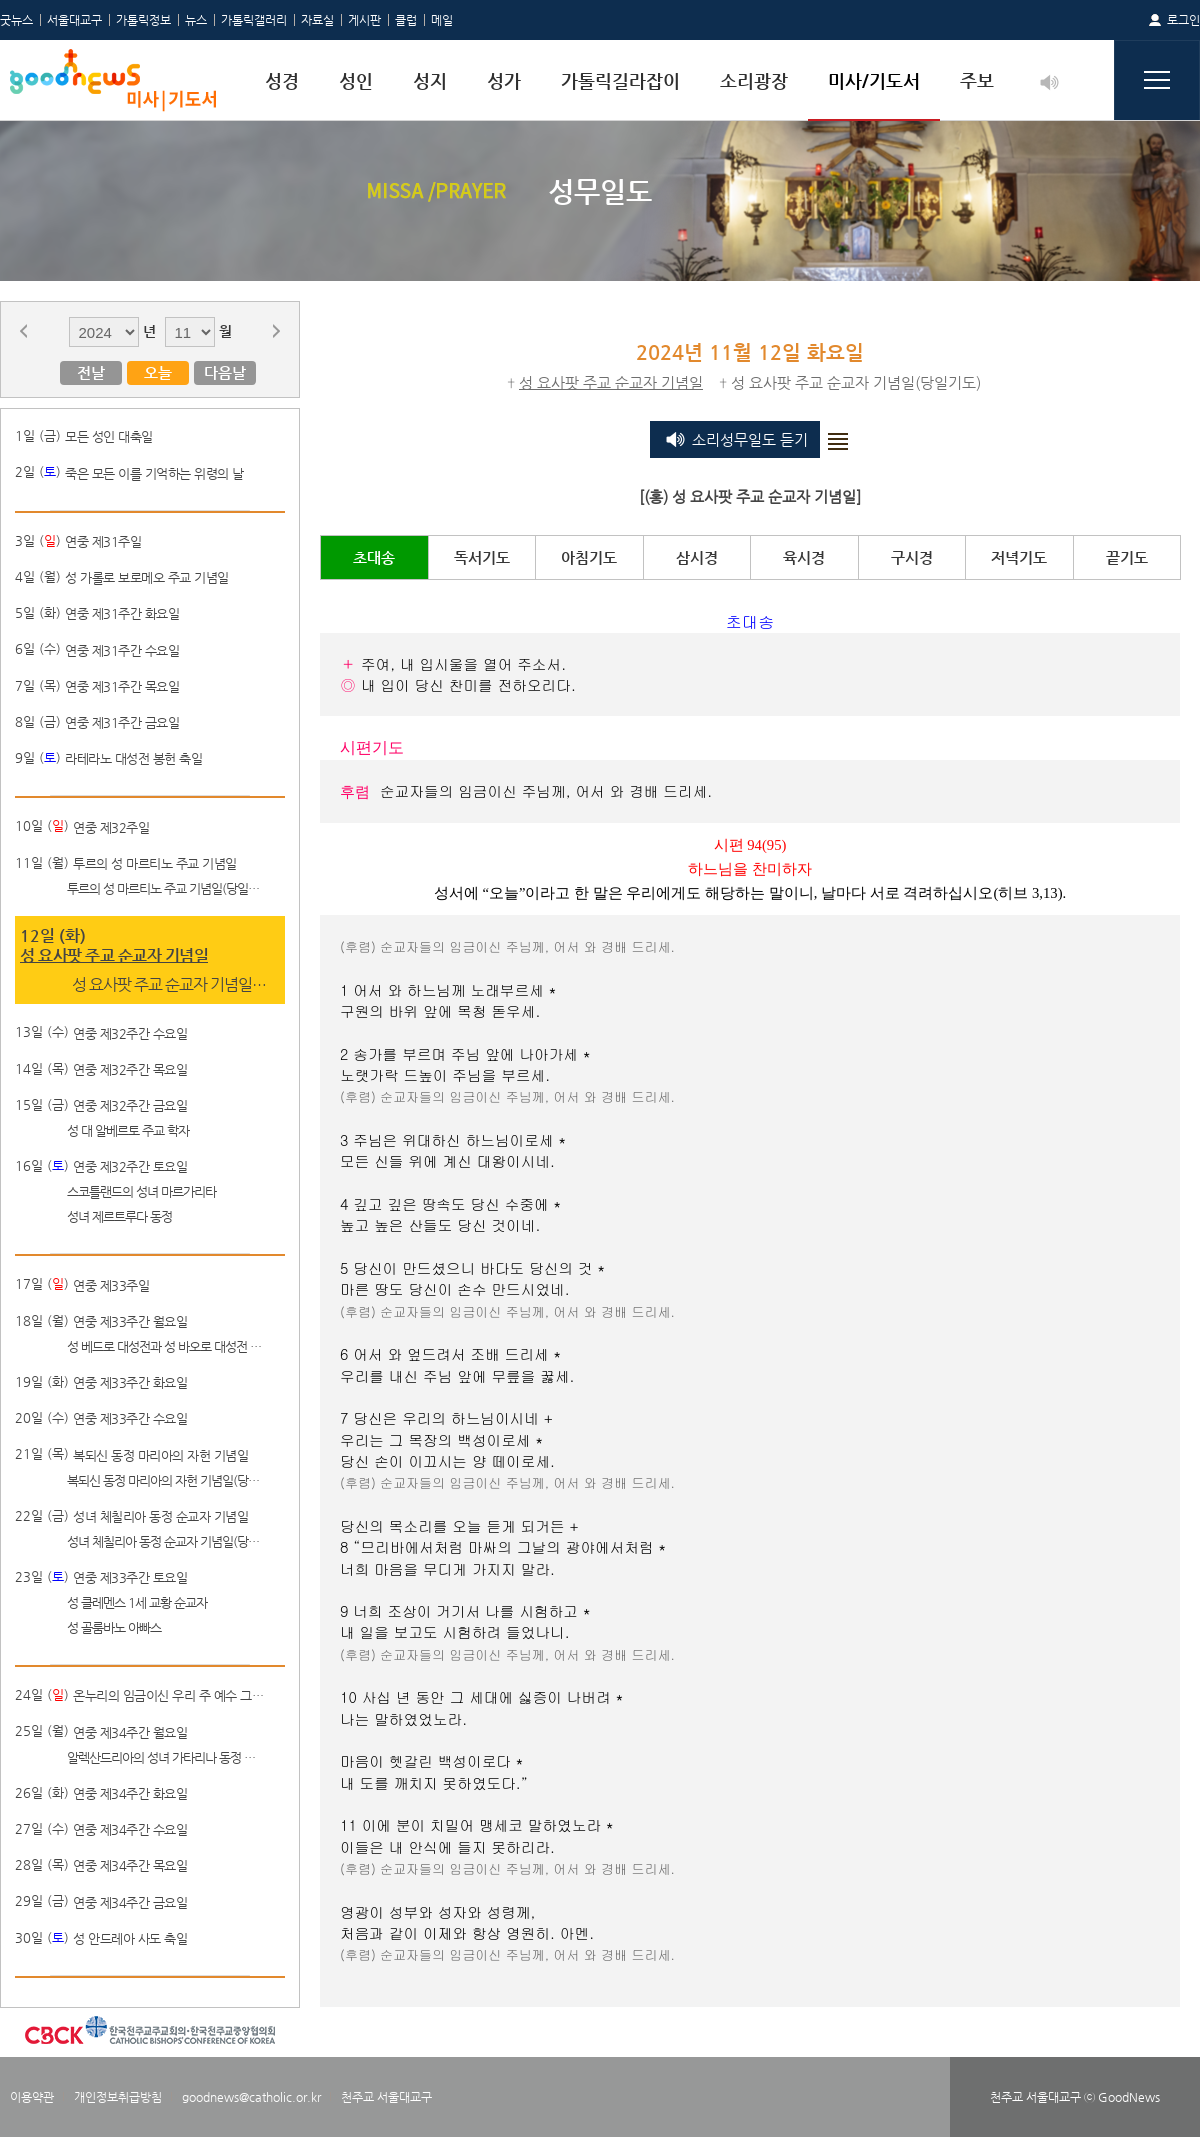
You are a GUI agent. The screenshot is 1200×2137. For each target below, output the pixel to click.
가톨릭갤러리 (254, 20)
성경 (282, 80)
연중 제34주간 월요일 (130, 1732)
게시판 (364, 20)
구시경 (912, 557)
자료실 (317, 20)
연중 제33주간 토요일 (130, 1577)
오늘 (158, 372)
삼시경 (697, 557)
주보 (977, 80)
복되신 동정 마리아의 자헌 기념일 (160, 1455)
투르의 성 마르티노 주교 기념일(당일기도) (166, 888)
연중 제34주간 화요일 (130, 1793)
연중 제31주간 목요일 (122, 686)
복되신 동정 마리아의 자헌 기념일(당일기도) (166, 1480)
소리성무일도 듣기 (750, 439)
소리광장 (754, 80)
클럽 (406, 20)
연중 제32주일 (111, 827)
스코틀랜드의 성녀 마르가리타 (141, 1191)
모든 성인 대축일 (109, 436)
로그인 (1183, 20)
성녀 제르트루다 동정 (119, 1216)
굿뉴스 (16, 20)
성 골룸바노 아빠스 (114, 1627)
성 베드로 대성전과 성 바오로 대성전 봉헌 (166, 1346)
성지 (430, 80)
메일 (442, 20)
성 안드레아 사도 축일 (130, 1938)
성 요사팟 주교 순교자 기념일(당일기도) (171, 984)
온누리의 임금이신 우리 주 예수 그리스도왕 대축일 (172, 1695)
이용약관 (32, 2097)
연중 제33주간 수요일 (130, 1418)
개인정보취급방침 (118, 2097)
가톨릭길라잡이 (620, 80)
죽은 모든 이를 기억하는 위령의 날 (154, 473)
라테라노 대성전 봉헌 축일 (133, 758)
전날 (91, 372)
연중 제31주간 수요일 (122, 650)
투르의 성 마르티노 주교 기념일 (155, 863)
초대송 (374, 557)
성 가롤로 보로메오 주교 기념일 (147, 577)
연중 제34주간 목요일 (130, 1865)
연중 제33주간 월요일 (130, 1321)
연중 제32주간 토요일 (130, 1166)
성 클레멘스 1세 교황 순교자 (137, 1602)
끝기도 (1127, 557)
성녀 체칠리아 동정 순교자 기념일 (160, 1516)
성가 (504, 80)
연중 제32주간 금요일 (130, 1105)
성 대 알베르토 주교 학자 (128, 1130)
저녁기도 (1019, 557)
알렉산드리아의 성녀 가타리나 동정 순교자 (166, 1757)
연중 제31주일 (103, 541)
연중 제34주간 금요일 (130, 1902)
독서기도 (482, 557)
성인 (356, 80)
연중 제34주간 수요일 (130, 1829)
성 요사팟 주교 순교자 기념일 (114, 955)
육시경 (804, 557)
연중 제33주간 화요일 (130, 1382)
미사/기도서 (874, 80)
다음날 (225, 372)
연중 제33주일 (111, 1285)
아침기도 (589, 557)
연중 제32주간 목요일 (130, 1069)
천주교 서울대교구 (386, 2097)
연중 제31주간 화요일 (122, 613)
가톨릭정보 (143, 20)
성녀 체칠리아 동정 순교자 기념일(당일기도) (166, 1541)
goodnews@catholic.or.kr (251, 2097)
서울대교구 (74, 20)
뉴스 (196, 20)
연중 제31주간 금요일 (122, 722)
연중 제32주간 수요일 (130, 1033)
